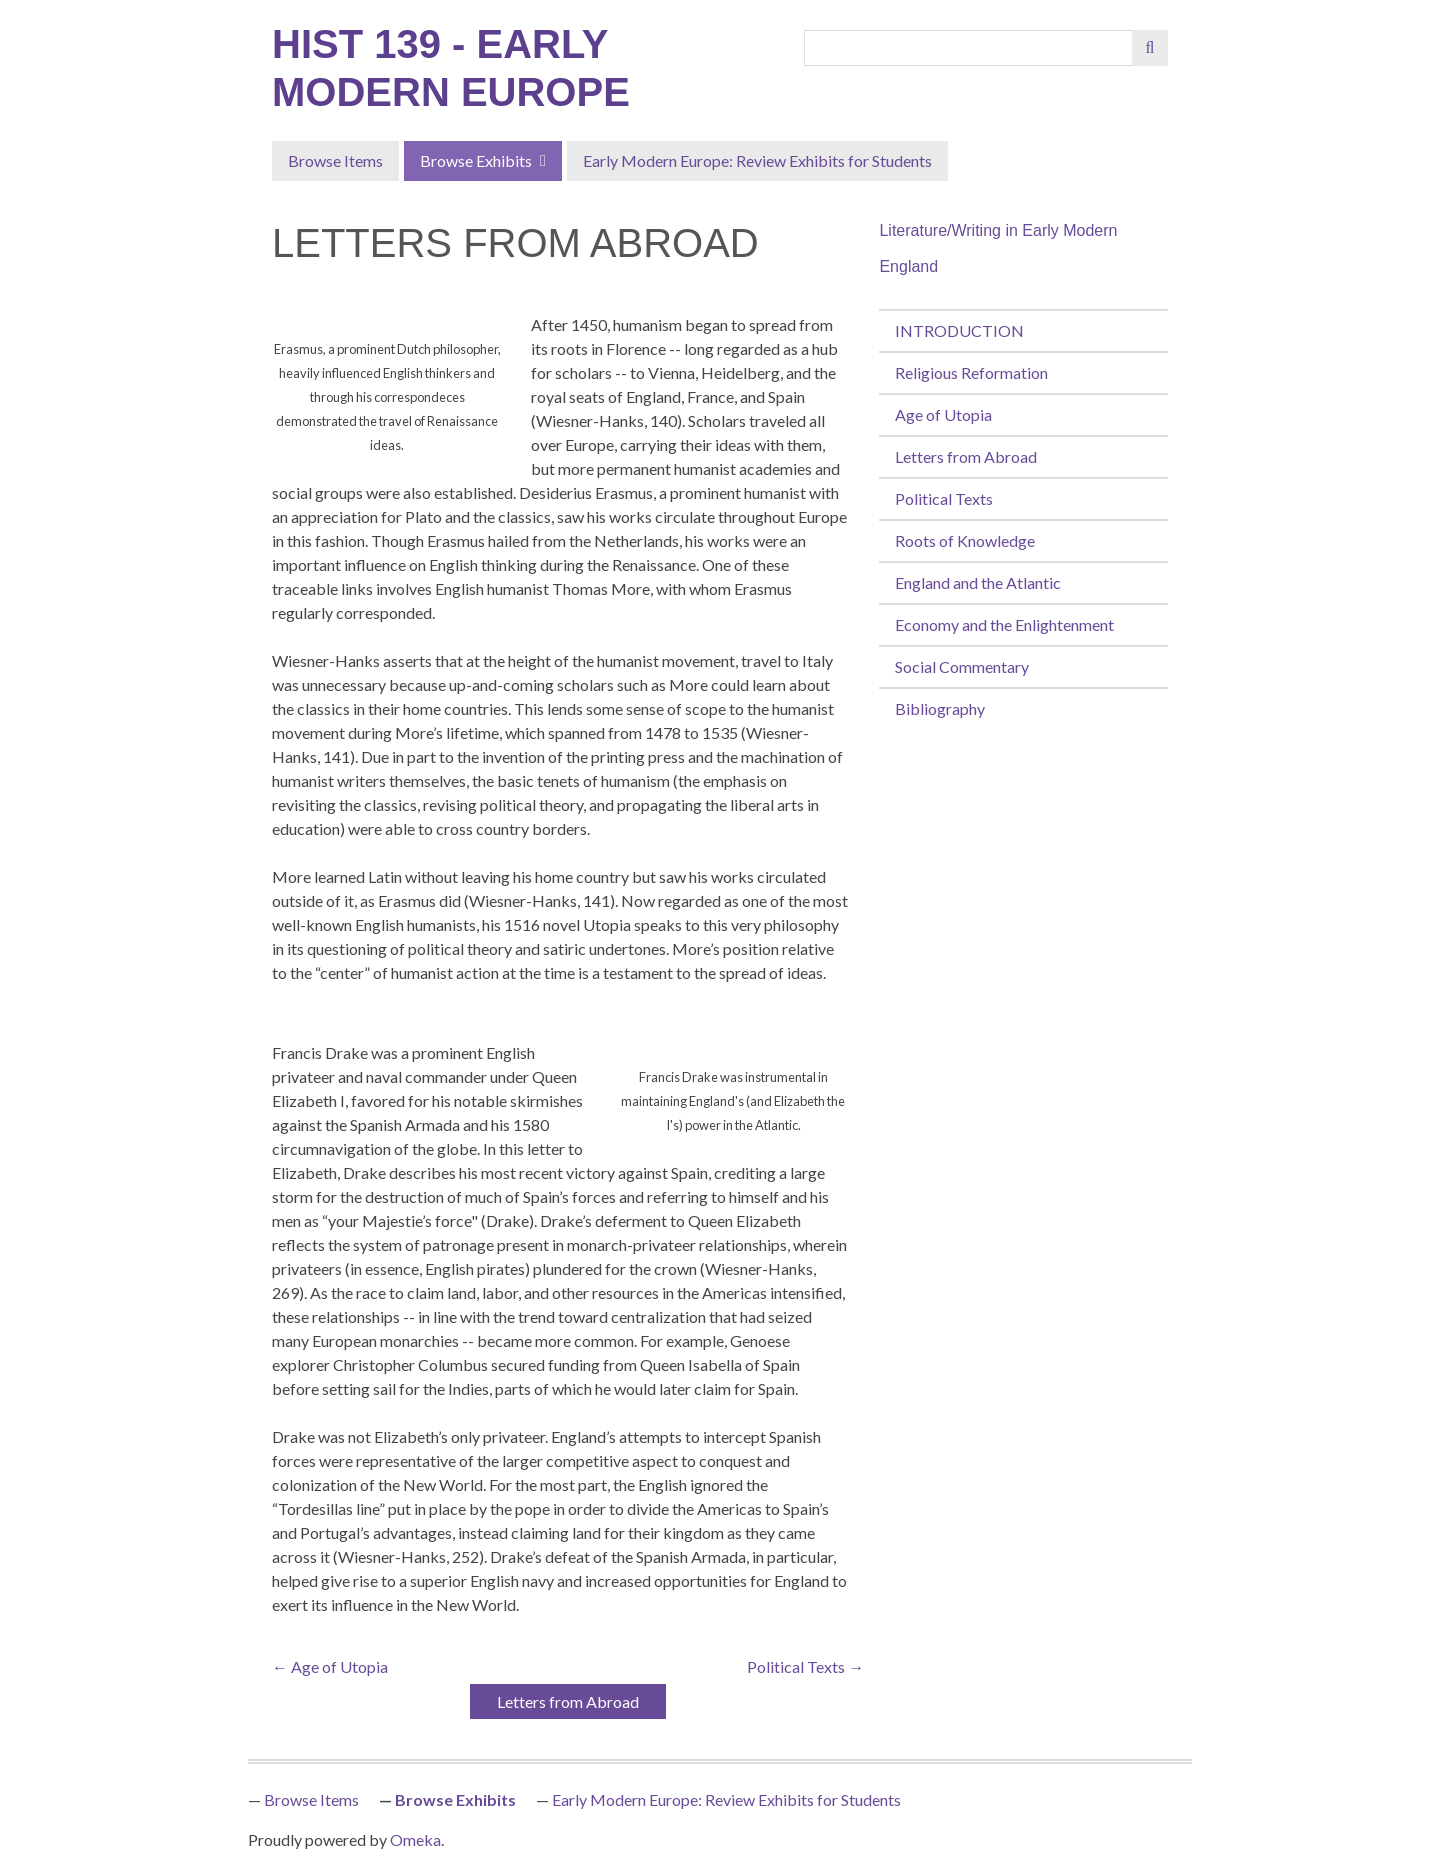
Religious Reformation (971, 372)
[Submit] (1150, 48)
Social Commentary (962, 666)
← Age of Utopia (330, 1666)
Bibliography (940, 708)
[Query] (969, 48)
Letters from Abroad (966, 456)
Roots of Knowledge (965, 540)
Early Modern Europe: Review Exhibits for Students (757, 160)
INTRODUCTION (959, 330)
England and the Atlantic (978, 582)
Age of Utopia (943, 414)
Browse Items (335, 160)
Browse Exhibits (476, 160)
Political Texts (944, 498)
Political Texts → (805, 1666)
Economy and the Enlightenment (1004, 624)
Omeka (415, 1839)
